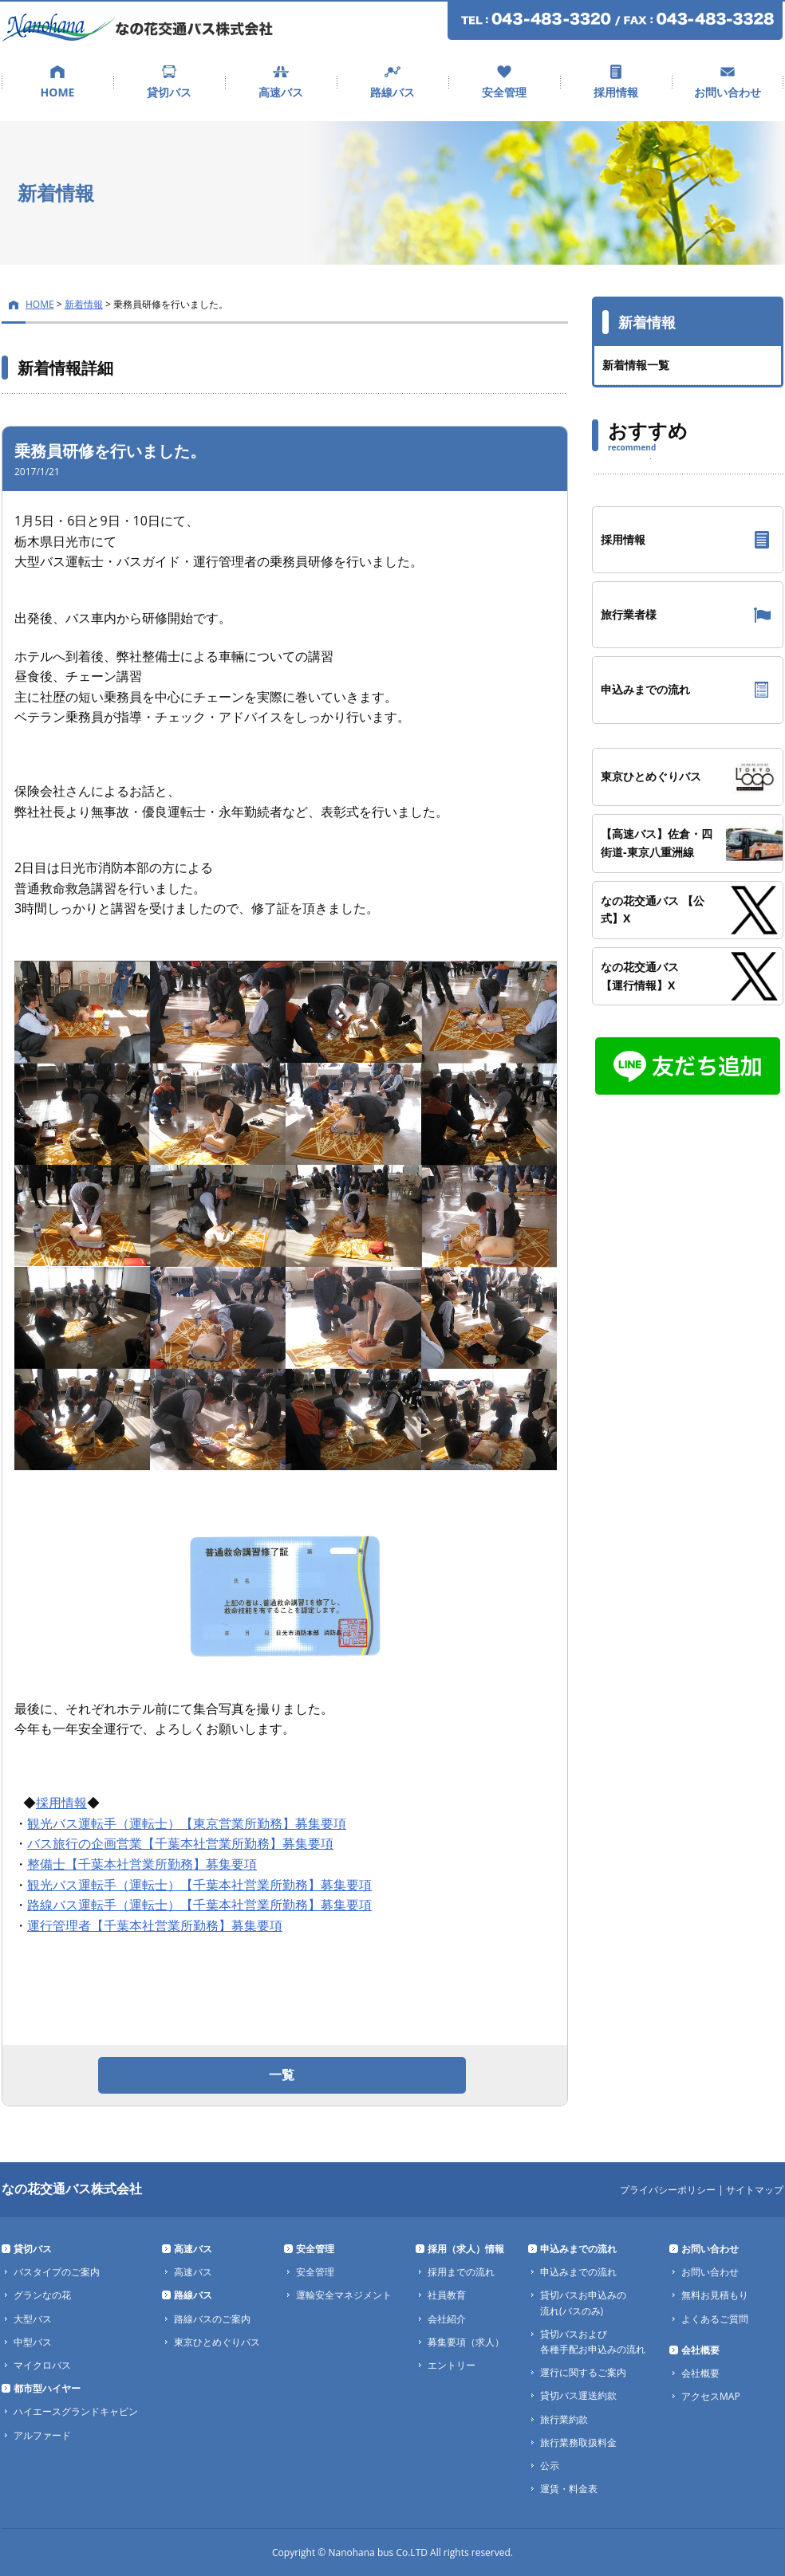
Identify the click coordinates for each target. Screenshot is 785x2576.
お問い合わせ (727, 92)
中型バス (33, 2342)
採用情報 (616, 92)
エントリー (451, 2365)
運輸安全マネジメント (344, 2295)
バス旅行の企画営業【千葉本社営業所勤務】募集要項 (180, 1843)
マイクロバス (42, 2365)
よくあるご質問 (714, 2319)
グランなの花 (42, 2295)
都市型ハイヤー (47, 2388)
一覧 (281, 2074)
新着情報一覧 (635, 364)
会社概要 (700, 2350)
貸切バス (169, 92)
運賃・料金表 (569, 2488)
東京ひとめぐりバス (217, 2342)
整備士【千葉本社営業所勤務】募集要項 (142, 1864)
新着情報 (84, 304)
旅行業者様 (629, 614)
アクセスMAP (710, 2396)
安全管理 (504, 92)
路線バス (392, 92)
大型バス (33, 2319)
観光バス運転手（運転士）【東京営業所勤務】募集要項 (186, 1823)
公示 (549, 2465)
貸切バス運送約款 (578, 2395)
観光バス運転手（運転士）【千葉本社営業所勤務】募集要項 (199, 1885)
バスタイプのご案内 (57, 2272)
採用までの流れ (461, 2272)
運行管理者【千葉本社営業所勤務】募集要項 (154, 1925)
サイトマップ (754, 2189)
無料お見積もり (714, 2295)
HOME (58, 92)
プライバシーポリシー (668, 2189)
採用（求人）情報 (466, 2248)
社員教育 (447, 2295)
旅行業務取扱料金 (578, 2442)
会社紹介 (447, 2319)
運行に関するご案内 (583, 2372)
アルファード (42, 2435)
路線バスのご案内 (212, 2319)
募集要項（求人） (466, 2342)
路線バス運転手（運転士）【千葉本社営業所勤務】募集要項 (199, 1904)
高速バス (280, 92)
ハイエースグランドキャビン (76, 2411)
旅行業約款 (564, 2419)
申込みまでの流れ (645, 689)
